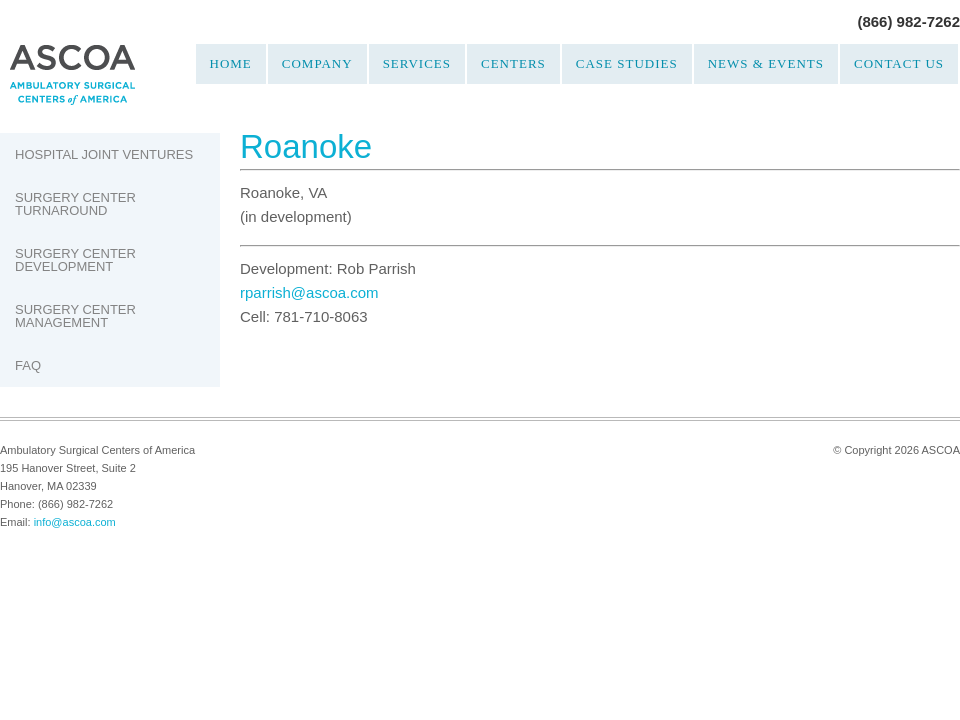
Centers (513, 63)
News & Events (766, 63)
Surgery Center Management (75, 316)
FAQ (28, 365)
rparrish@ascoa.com (309, 292)
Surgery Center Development (75, 260)
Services (417, 63)
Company (317, 63)
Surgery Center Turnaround (75, 204)
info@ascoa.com (75, 522)
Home (231, 63)
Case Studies (627, 63)
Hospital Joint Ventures (104, 154)
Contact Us (899, 63)
